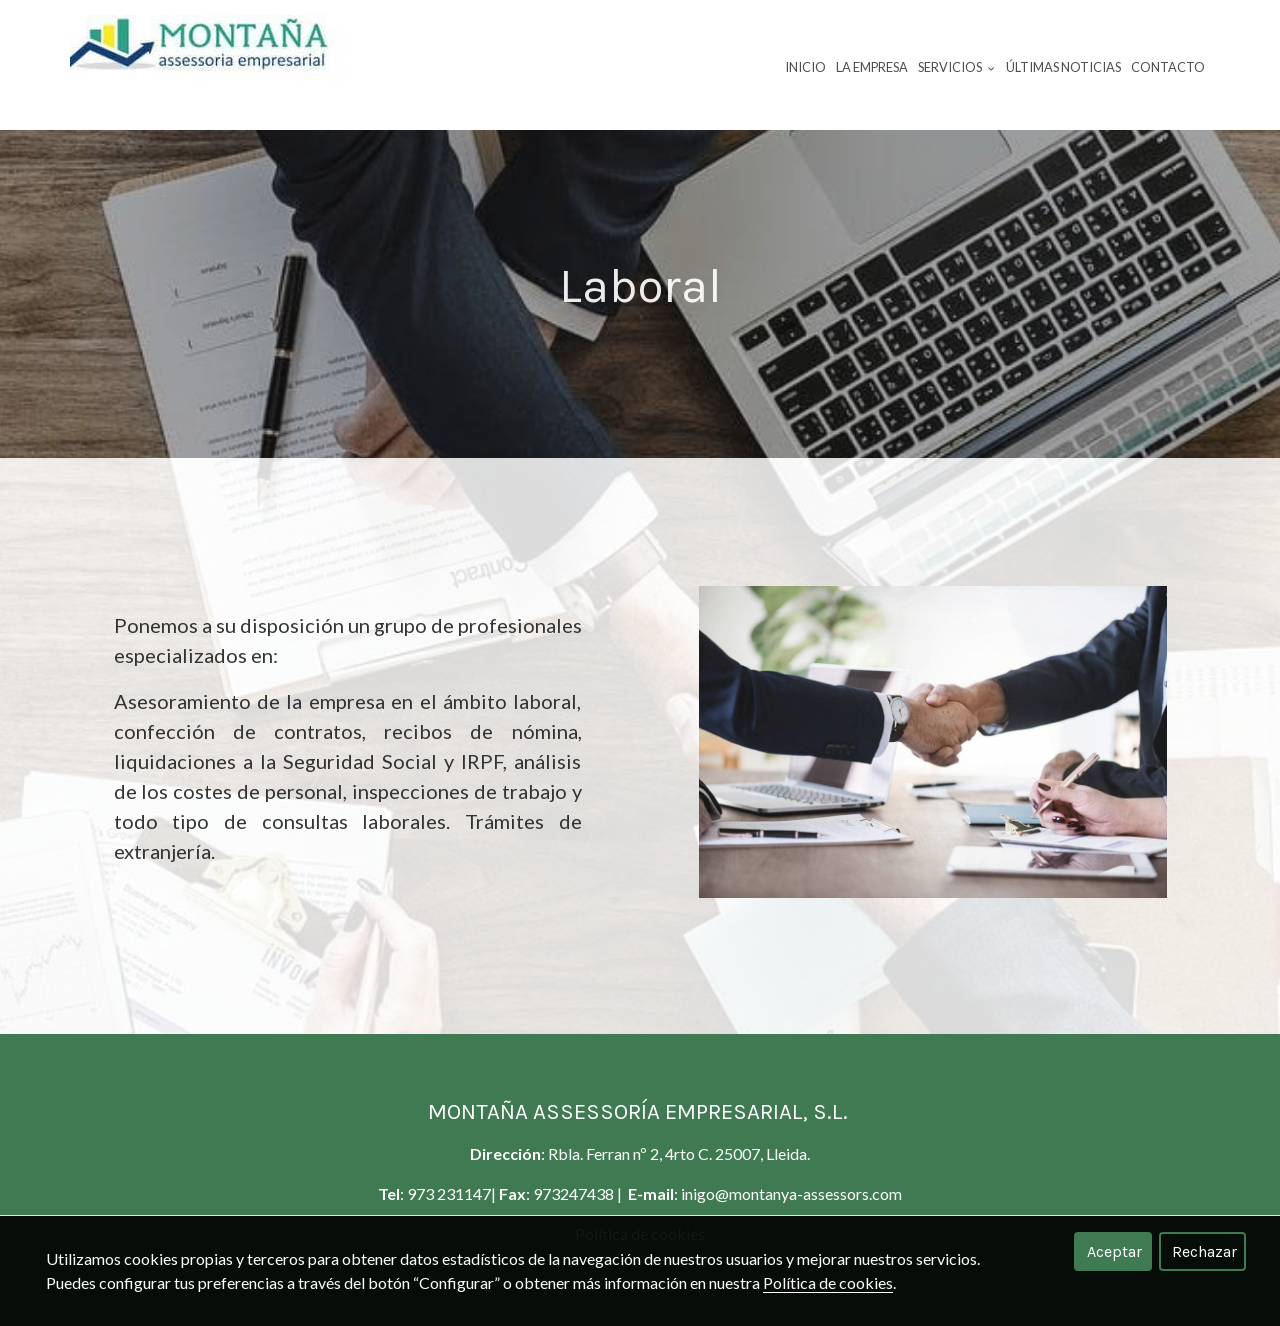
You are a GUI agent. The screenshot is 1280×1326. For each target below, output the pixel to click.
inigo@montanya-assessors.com (791, 1193)
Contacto (1168, 67)
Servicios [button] (956, 67)
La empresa (872, 67)
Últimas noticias (1063, 67)
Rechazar (1204, 1251)
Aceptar (1114, 1251)
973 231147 (449, 1193)
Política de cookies (828, 1282)
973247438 (575, 1193)
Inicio (805, 67)
